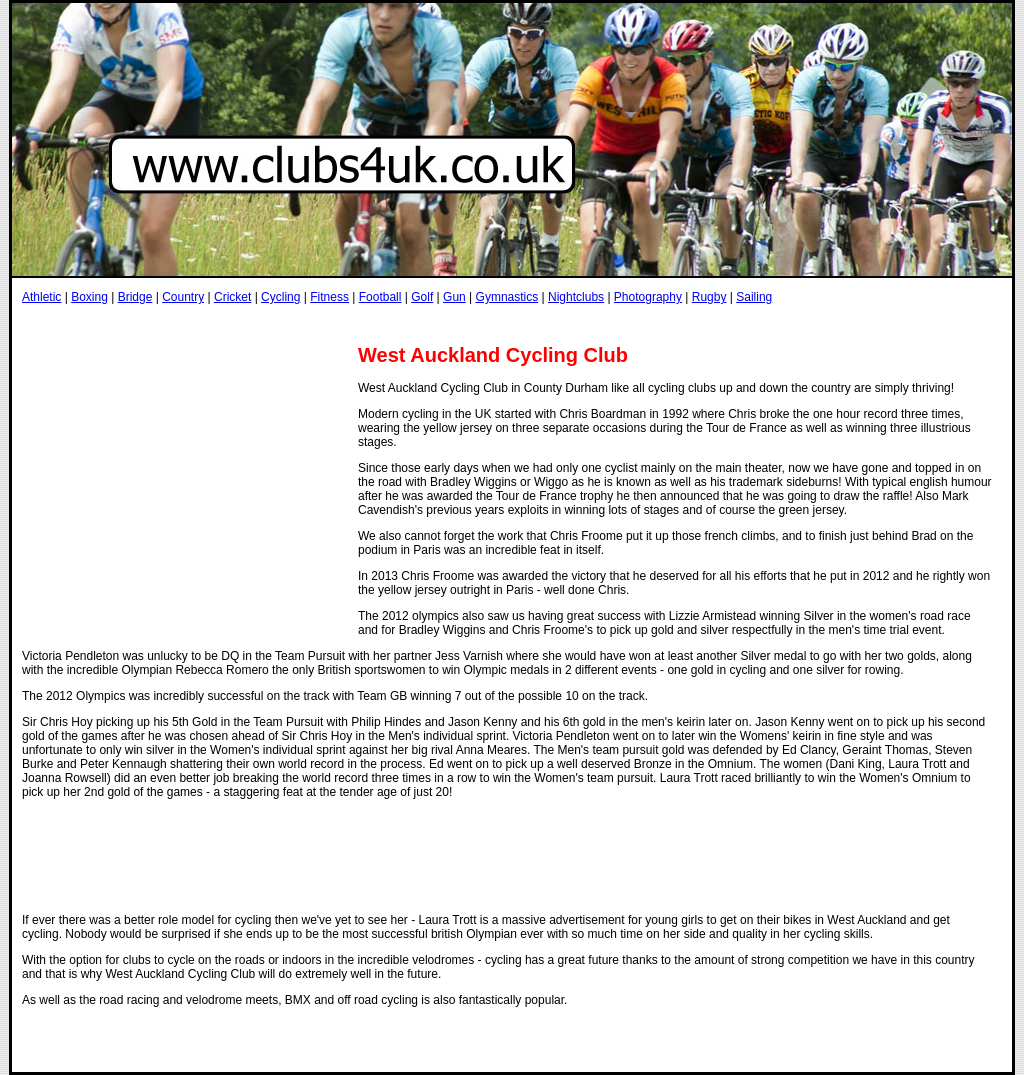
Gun (454, 297)
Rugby (709, 297)
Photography (648, 297)
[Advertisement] (386, 323)
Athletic (41, 297)
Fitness (329, 297)
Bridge (135, 297)
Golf (422, 297)
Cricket (232, 297)
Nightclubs (576, 297)
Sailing (754, 297)
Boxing (89, 297)
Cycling (280, 297)
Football (380, 297)
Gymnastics (507, 297)
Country (183, 297)
